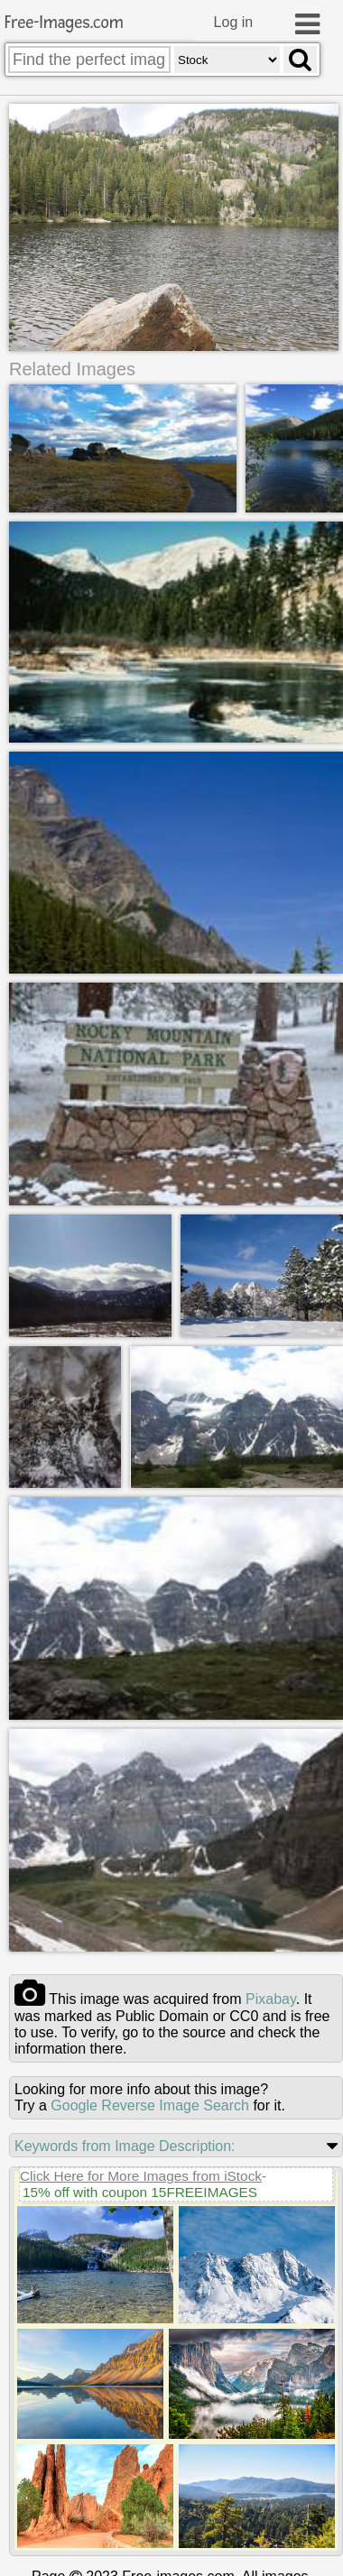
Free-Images (64, 23)
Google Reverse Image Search (150, 2104)
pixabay (271, 1998)
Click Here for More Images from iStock (141, 2175)
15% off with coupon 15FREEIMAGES (140, 2191)
